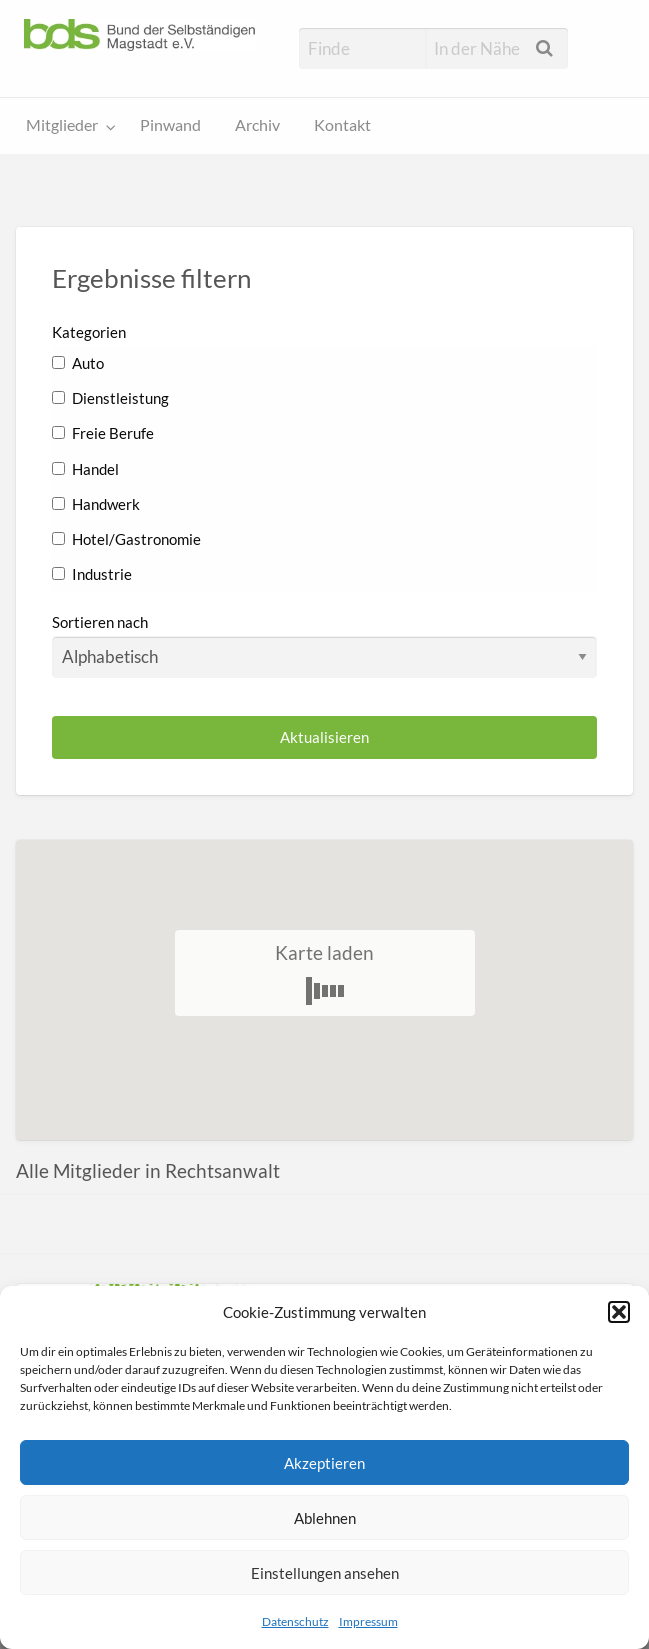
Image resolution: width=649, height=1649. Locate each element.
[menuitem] (66, 126)
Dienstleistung (110, 398)
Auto (78, 363)
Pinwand (170, 125)
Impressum (368, 1621)
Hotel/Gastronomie (126, 539)
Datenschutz (295, 1621)
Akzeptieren (324, 1463)
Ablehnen (325, 1518)
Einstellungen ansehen (325, 1573)
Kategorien (89, 332)
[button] (619, 1312)
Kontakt (342, 125)
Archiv (257, 125)
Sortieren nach (324, 645)
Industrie (92, 574)
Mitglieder (62, 125)
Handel (85, 469)
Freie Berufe (103, 433)
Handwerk (96, 504)
